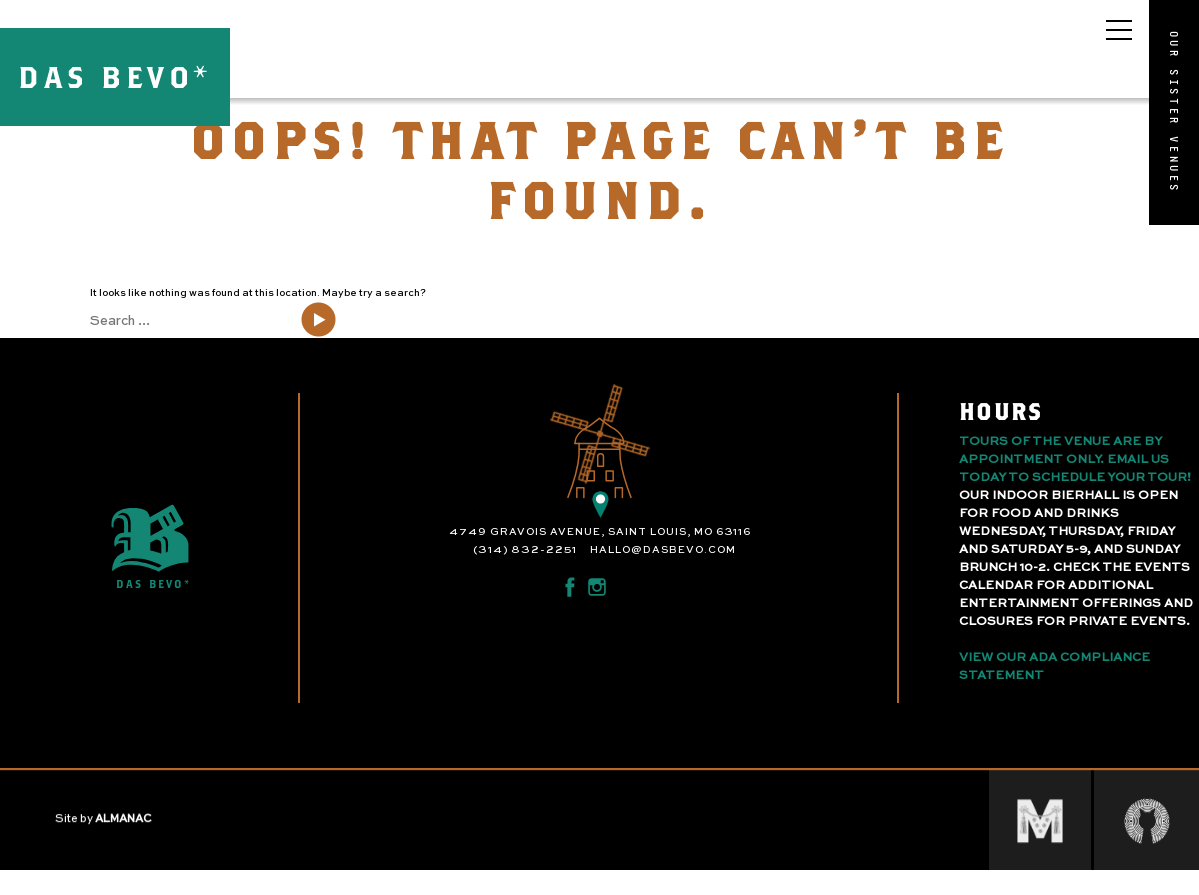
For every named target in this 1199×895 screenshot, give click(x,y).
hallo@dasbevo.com (663, 550)
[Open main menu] (1119, 30)
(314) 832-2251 (525, 550)
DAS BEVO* (115, 76)
